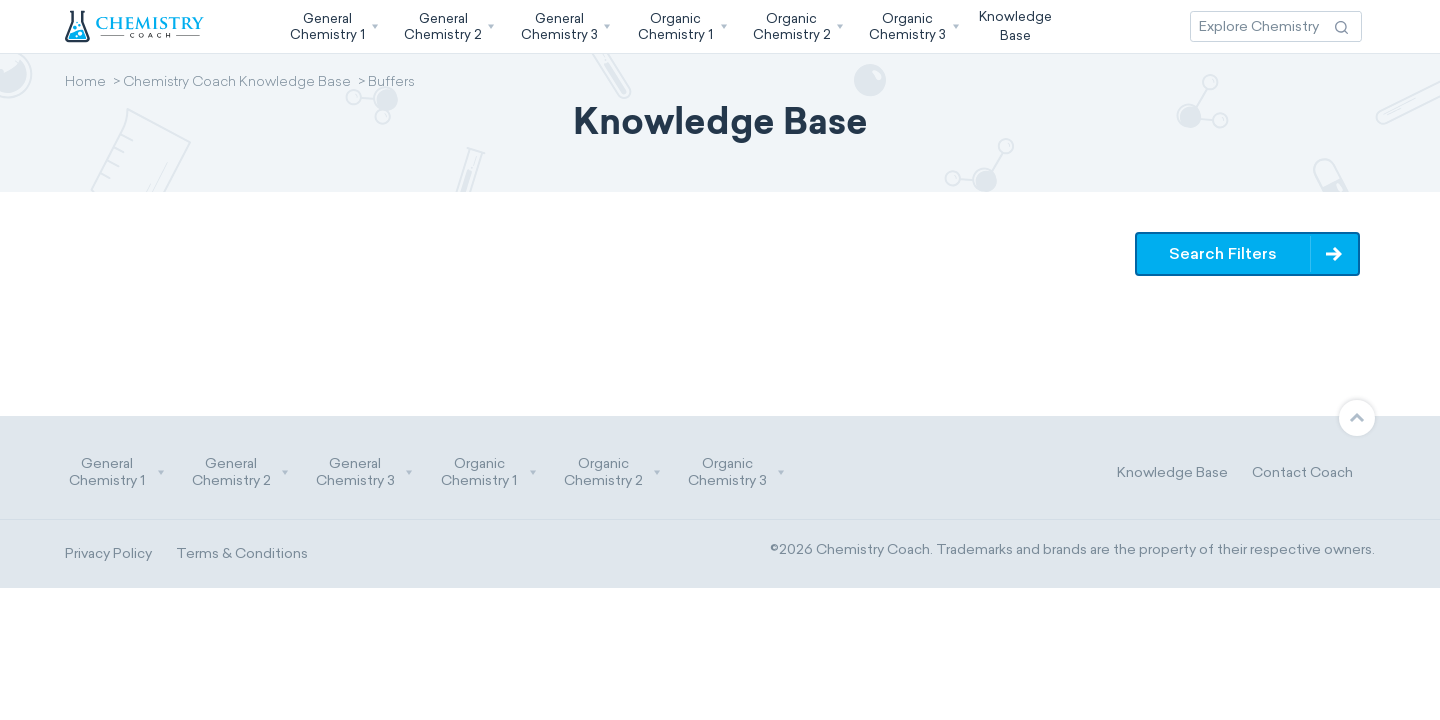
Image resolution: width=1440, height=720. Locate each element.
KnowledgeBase (1015, 25)
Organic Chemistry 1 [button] (489, 472)
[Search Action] (1341, 26)
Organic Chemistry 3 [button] (737, 472)
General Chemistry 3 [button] (365, 472)
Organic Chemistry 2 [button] (613, 472)
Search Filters (1224, 253)
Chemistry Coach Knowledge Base (237, 83)
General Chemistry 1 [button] (117, 472)
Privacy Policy (108, 553)
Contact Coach (1302, 472)
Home (85, 83)
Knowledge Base (1172, 472)
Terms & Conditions (242, 553)
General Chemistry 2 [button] (241, 472)
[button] (332, 26)
